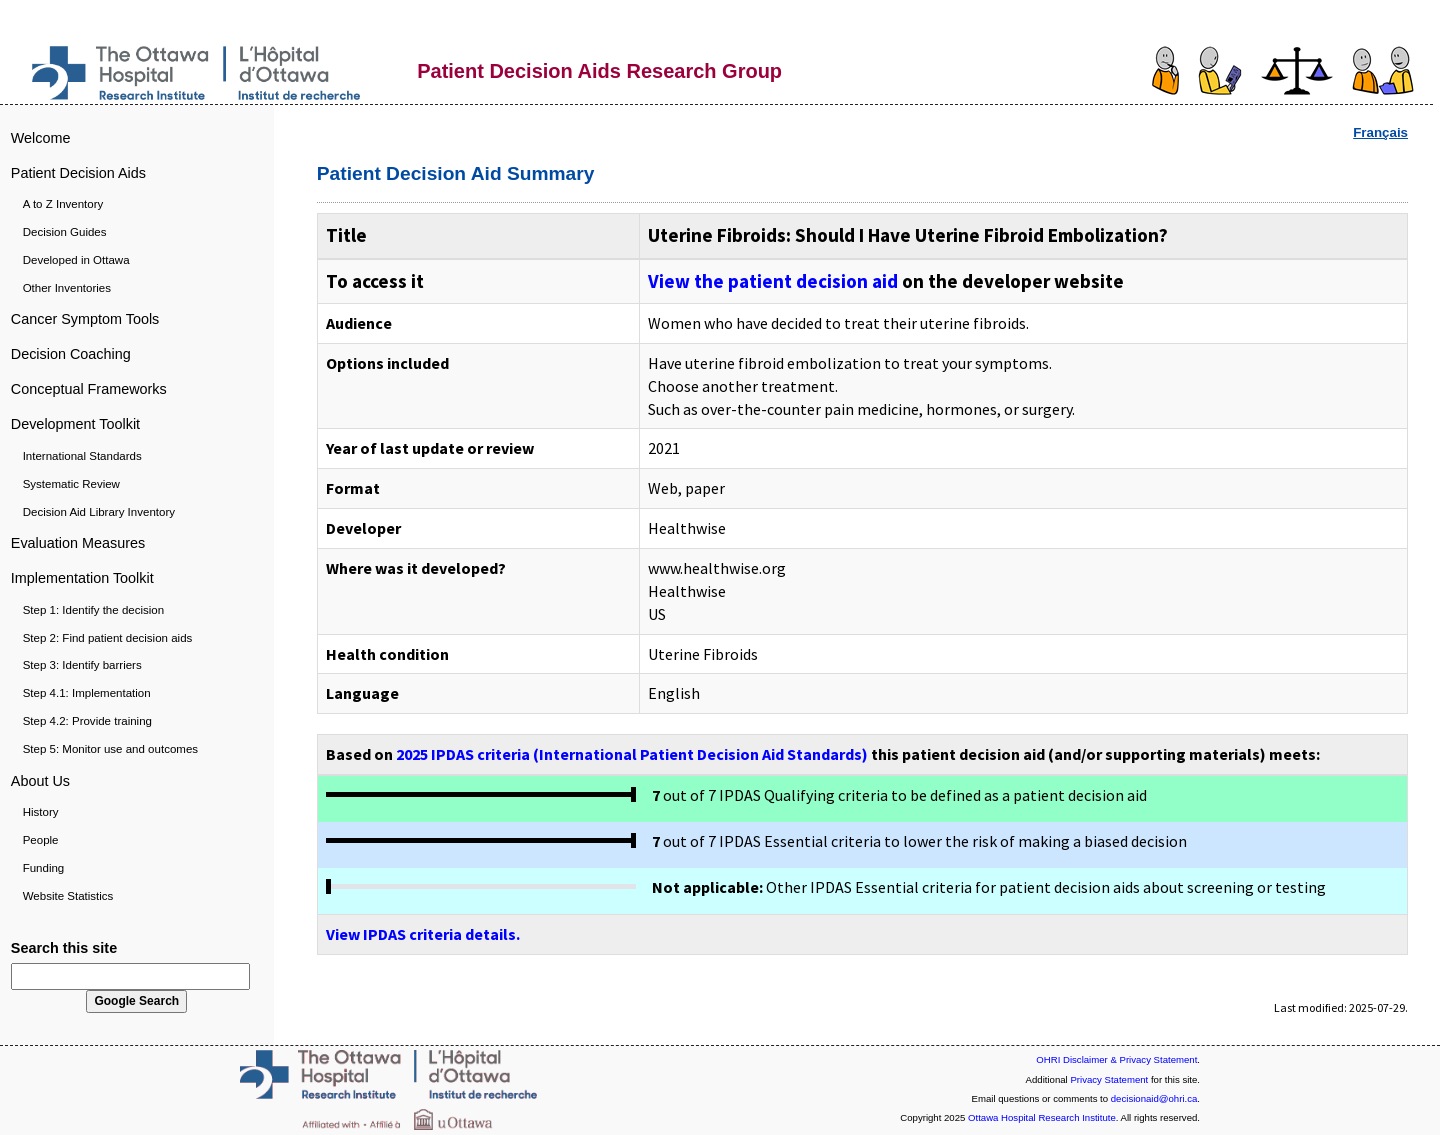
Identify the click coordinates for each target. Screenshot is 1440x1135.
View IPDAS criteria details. (423, 934)
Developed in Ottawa (76, 260)
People (41, 840)
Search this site (64, 948)
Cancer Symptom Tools (85, 319)
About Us (40, 781)
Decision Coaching (71, 354)
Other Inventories (67, 288)
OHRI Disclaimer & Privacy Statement (1116, 1059)
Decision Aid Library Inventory (99, 512)
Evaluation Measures (78, 543)
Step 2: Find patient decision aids (108, 638)
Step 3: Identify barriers (82, 665)
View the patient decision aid (773, 281)
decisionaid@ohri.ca (1154, 1098)
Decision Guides (65, 232)
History (41, 812)
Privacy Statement (1109, 1079)
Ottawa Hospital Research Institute (1042, 1117)
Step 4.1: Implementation (87, 693)
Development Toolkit (75, 424)
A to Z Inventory (63, 204)
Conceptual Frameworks (89, 389)
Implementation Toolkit (82, 578)
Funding (44, 868)
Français (1380, 132)
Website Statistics (68, 896)
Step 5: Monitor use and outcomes (110, 749)
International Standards (82, 456)
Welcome (41, 138)
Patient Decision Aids (78, 173)
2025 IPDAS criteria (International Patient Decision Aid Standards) (632, 754)
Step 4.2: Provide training (87, 721)
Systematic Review (71, 484)
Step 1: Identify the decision (93, 610)
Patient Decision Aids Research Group (599, 71)
